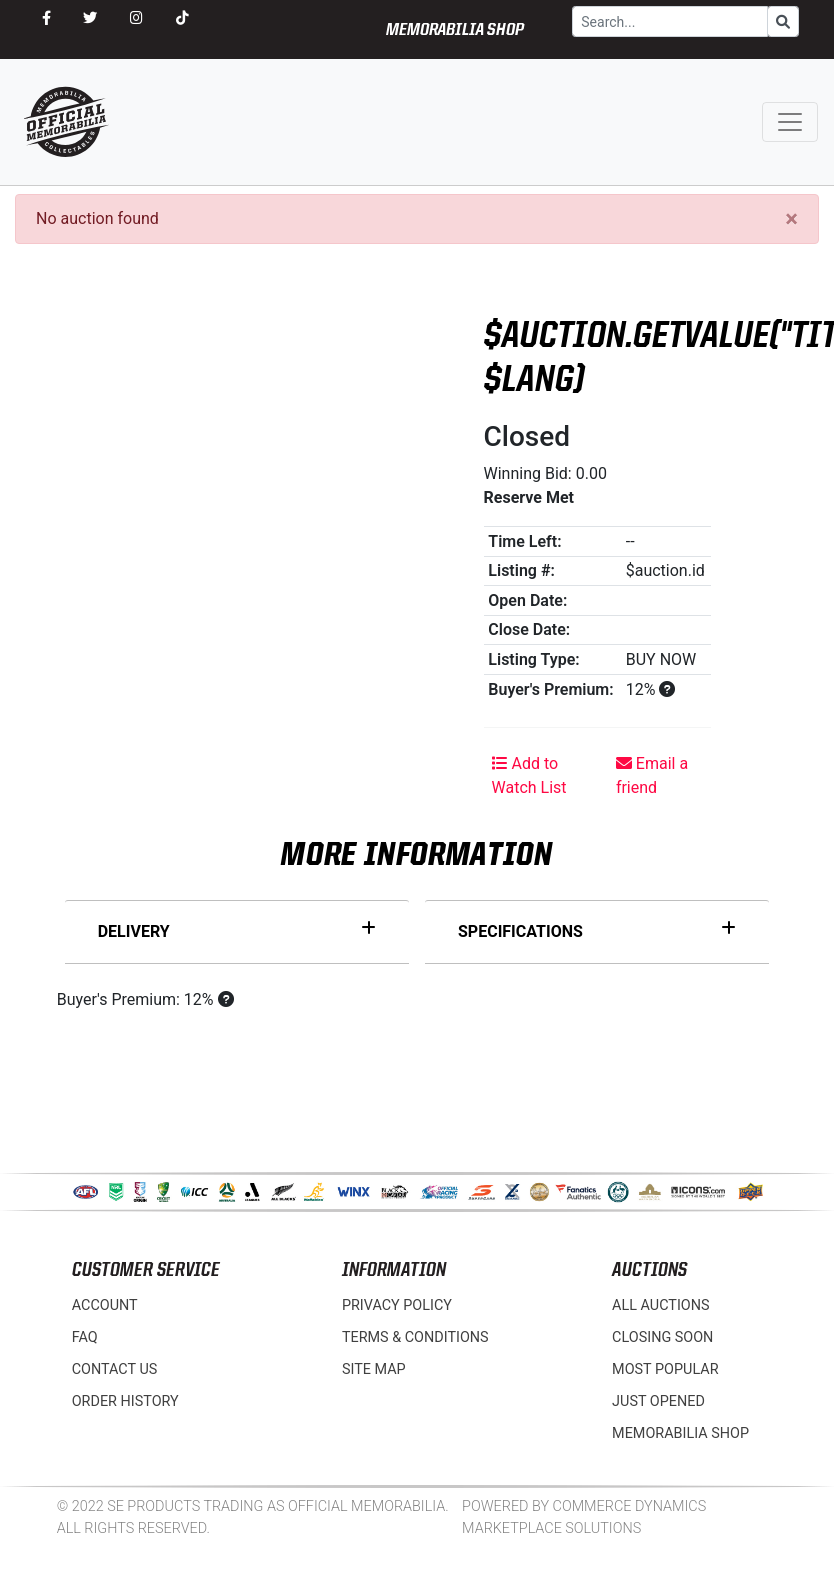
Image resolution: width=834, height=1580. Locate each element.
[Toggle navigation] (790, 122)
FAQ (85, 1337)
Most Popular (665, 1369)
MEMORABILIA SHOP (455, 30)
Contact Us (115, 1369)
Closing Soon (662, 1337)
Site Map (374, 1369)
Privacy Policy (397, 1305)
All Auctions (660, 1305)
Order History (125, 1401)
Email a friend (652, 775)
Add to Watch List (529, 775)
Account (105, 1305)
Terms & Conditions (415, 1337)
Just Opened (658, 1401)
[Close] (791, 219)
